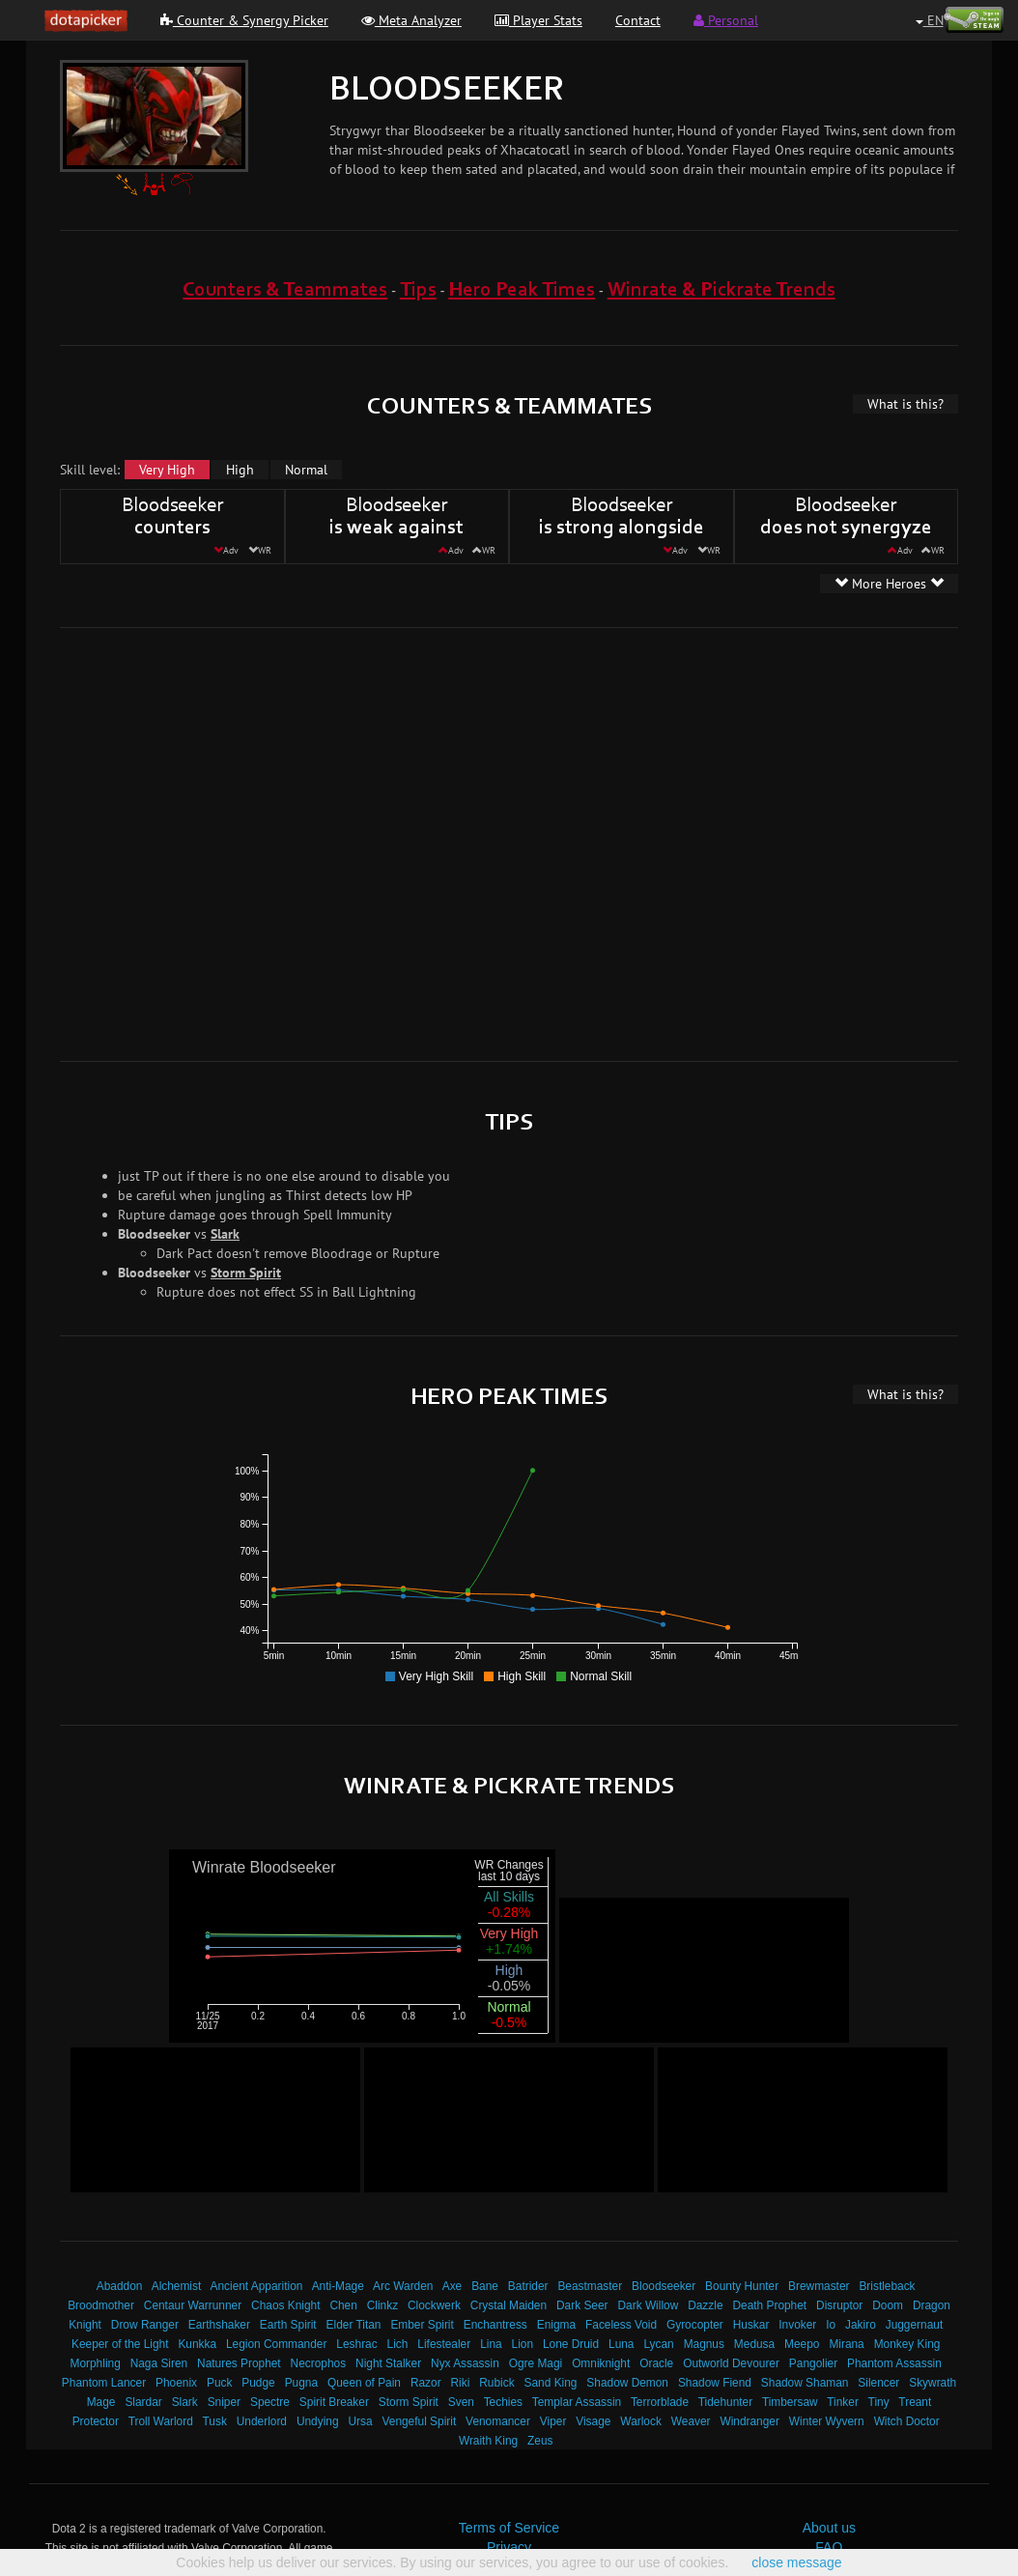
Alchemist (177, 2286)
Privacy (509, 2547)
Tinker (843, 2402)
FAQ (828, 2547)
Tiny (879, 2402)
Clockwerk (434, 2305)
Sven (461, 2402)
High (240, 469)
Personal (725, 20)
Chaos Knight (285, 2305)
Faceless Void (621, 2325)
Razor (425, 2383)
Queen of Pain (364, 2383)
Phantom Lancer (104, 2383)
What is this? (905, 404)
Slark (225, 1234)
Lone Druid (571, 2344)
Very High (167, 469)
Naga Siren (159, 2363)
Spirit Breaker (334, 2402)
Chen (342, 2305)
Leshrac (356, 2344)
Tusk (215, 2421)
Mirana (846, 2344)
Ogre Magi (536, 2363)
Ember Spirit (421, 2325)
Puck (219, 2383)
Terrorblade (660, 2402)
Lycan (658, 2344)
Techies (503, 2402)
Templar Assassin (577, 2402)
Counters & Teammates (285, 290)
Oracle (656, 2363)
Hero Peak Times (521, 290)
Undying (318, 2421)
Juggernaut (915, 2325)
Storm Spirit (246, 1272)
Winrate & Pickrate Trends (721, 290)
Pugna (301, 2383)
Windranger (749, 2421)
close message (796, 2562)
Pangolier (813, 2363)
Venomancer (498, 2421)
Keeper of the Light (119, 2344)
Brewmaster (818, 2286)
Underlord (262, 2421)
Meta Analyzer (411, 20)
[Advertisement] (194, 842)
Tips (418, 290)
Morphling (96, 2363)
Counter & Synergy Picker (244, 20)
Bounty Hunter (741, 2286)
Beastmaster (589, 2286)
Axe (452, 2286)
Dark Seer (582, 2305)
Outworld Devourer (731, 2363)
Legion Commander (276, 2344)
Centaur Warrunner (192, 2305)
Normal (306, 469)
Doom (887, 2305)
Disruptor (839, 2305)
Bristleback (887, 2286)
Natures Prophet (239, 2363)
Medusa (754, 2344)
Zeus (539, 2440)
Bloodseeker (663, 2286)
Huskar (751, 2325)
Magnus (704, 2344)
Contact (638, 20)
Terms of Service (509, 2527)
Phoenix (176, 2383)
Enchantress (495, 2325)
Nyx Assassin (465, 2363)
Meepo (801, 2344)
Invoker (797, 2325)
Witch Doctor (907, 2421)
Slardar (143, 2402)
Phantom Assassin (894, 2363)
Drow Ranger (145, 2325)
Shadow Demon (627, 2383)
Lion (522, 2344)
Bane (484, 2286)
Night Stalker (388, 2363)
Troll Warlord (160, 2421)
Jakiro (860, 2325)
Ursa (360, 2421)
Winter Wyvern (826, 2421)
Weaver (691, 2421)
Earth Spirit (288, 2325)
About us (829, 2527)
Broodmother (101, 2305)
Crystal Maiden (508, 2305)
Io (830, 2325)
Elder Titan (354, 2325)
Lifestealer (443, 2344)
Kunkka (197, 2344)
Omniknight (601, 2363)
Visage (593, 2421)
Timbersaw (790, 2402)
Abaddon (120, 2286)
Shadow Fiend (714, 2383)
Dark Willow (647, 2305)
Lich (398, 2344)
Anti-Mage (338, 2286)
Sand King (551, 2383)
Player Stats (538, 20)
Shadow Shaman (805, 2383)
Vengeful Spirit (419, 2421)
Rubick (496, 2383)
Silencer (878, 2383)
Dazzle (705, 2305)
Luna (621, 2344)
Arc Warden (403, 2286)
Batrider (528, 2286)
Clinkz (382, 2305)
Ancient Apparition (257, 2286)
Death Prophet (769, 2305)
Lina (490, 2344)
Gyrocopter (694, 2325)
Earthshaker (219, 2325)
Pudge (257, 2383)
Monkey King (907, 2344)
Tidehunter (725, 2402)
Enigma (556, 2325)
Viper (553, 2421)
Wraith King (488, 2440)
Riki (460, 2383)
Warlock (641, 2421)
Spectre (270, 2402)
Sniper (224, 2402)
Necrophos (319, 2363)
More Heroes (889, 583)
